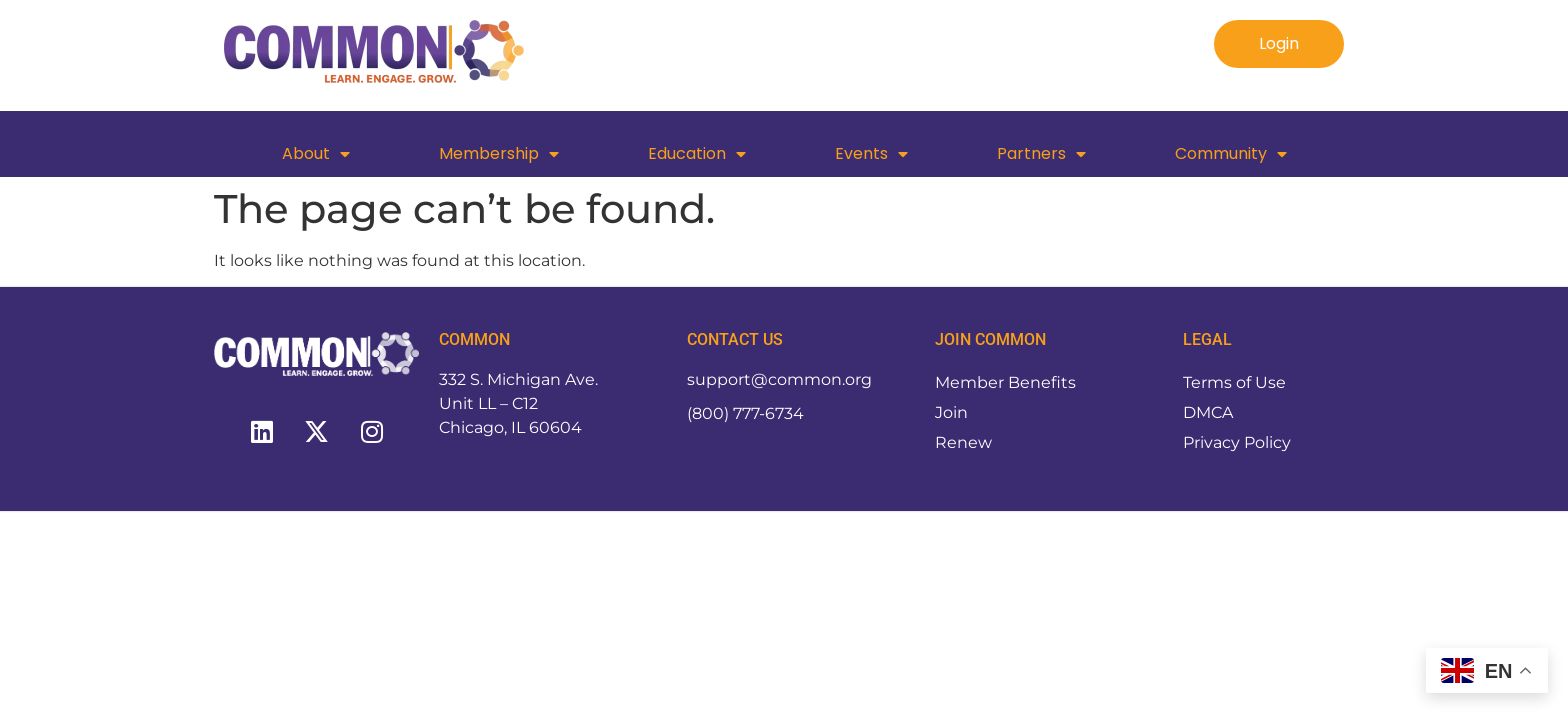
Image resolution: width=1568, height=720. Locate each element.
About (316, 154)
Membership (499, 154)
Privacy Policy (1237, 442)
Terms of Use (1234, 382)
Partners (1041, 154)
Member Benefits (1005, 382)
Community (1231, 154)
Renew (963, 442)
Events (871, 154)
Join (951, 412)
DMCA (1208, 412)
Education (697, 154)
